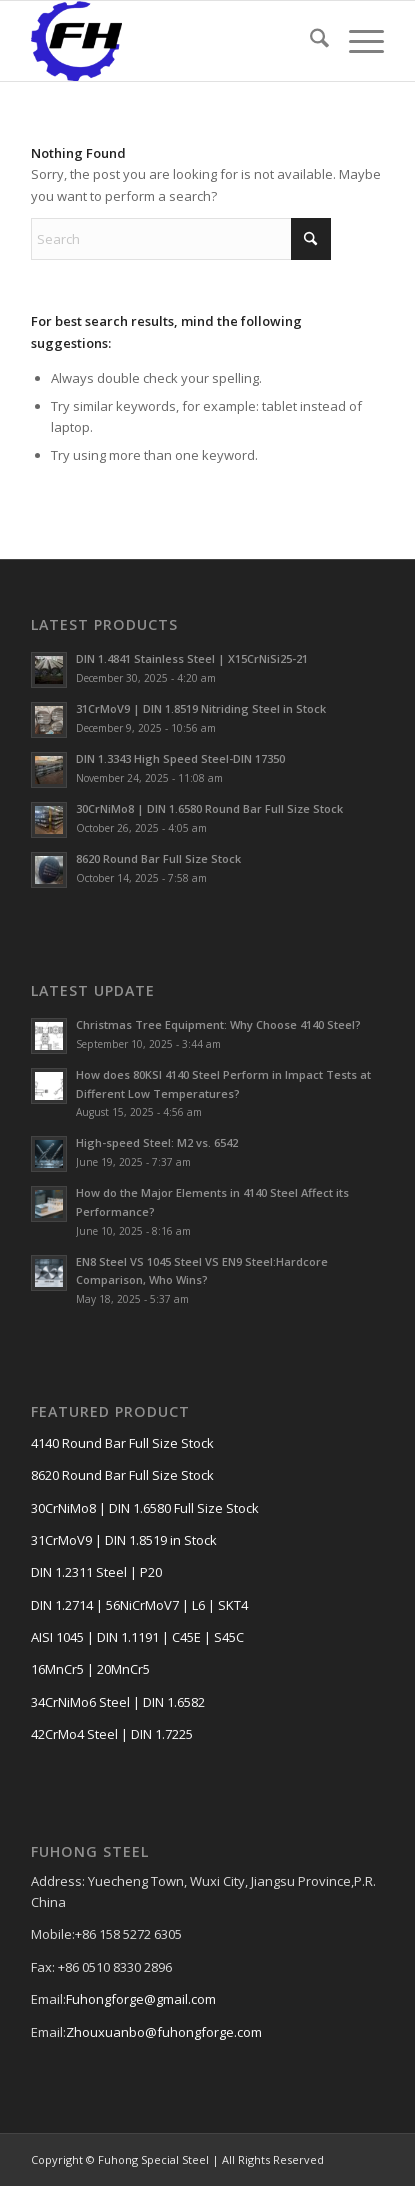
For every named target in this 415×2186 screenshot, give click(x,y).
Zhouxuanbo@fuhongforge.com (164, 2032)
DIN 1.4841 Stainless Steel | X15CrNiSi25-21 (192, 658)
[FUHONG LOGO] (172, 41)
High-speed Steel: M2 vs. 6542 (157, 1142)
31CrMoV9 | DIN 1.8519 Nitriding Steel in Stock (201, 708)
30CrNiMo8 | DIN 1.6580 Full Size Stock (145, 1508)
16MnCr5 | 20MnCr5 (90, 1669)
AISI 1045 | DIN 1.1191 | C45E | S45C (137, 1637)
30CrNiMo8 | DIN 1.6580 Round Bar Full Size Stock (209, 808)
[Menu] (356, 41)
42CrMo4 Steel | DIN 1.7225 (112, 1734)
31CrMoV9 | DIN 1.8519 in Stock (124, 1540)
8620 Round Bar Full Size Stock (158, 858)
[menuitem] (309, 41)
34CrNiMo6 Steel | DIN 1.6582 (118, 1702)
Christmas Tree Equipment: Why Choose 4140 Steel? (218, 1024)
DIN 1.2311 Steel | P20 (96, 1572)
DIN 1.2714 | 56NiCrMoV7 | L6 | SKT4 (139, 1605)
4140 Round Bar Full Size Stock (122, 1443)
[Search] (309, 41)
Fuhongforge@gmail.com (141, 1999)
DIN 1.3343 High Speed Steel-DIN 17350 (180, 758)
